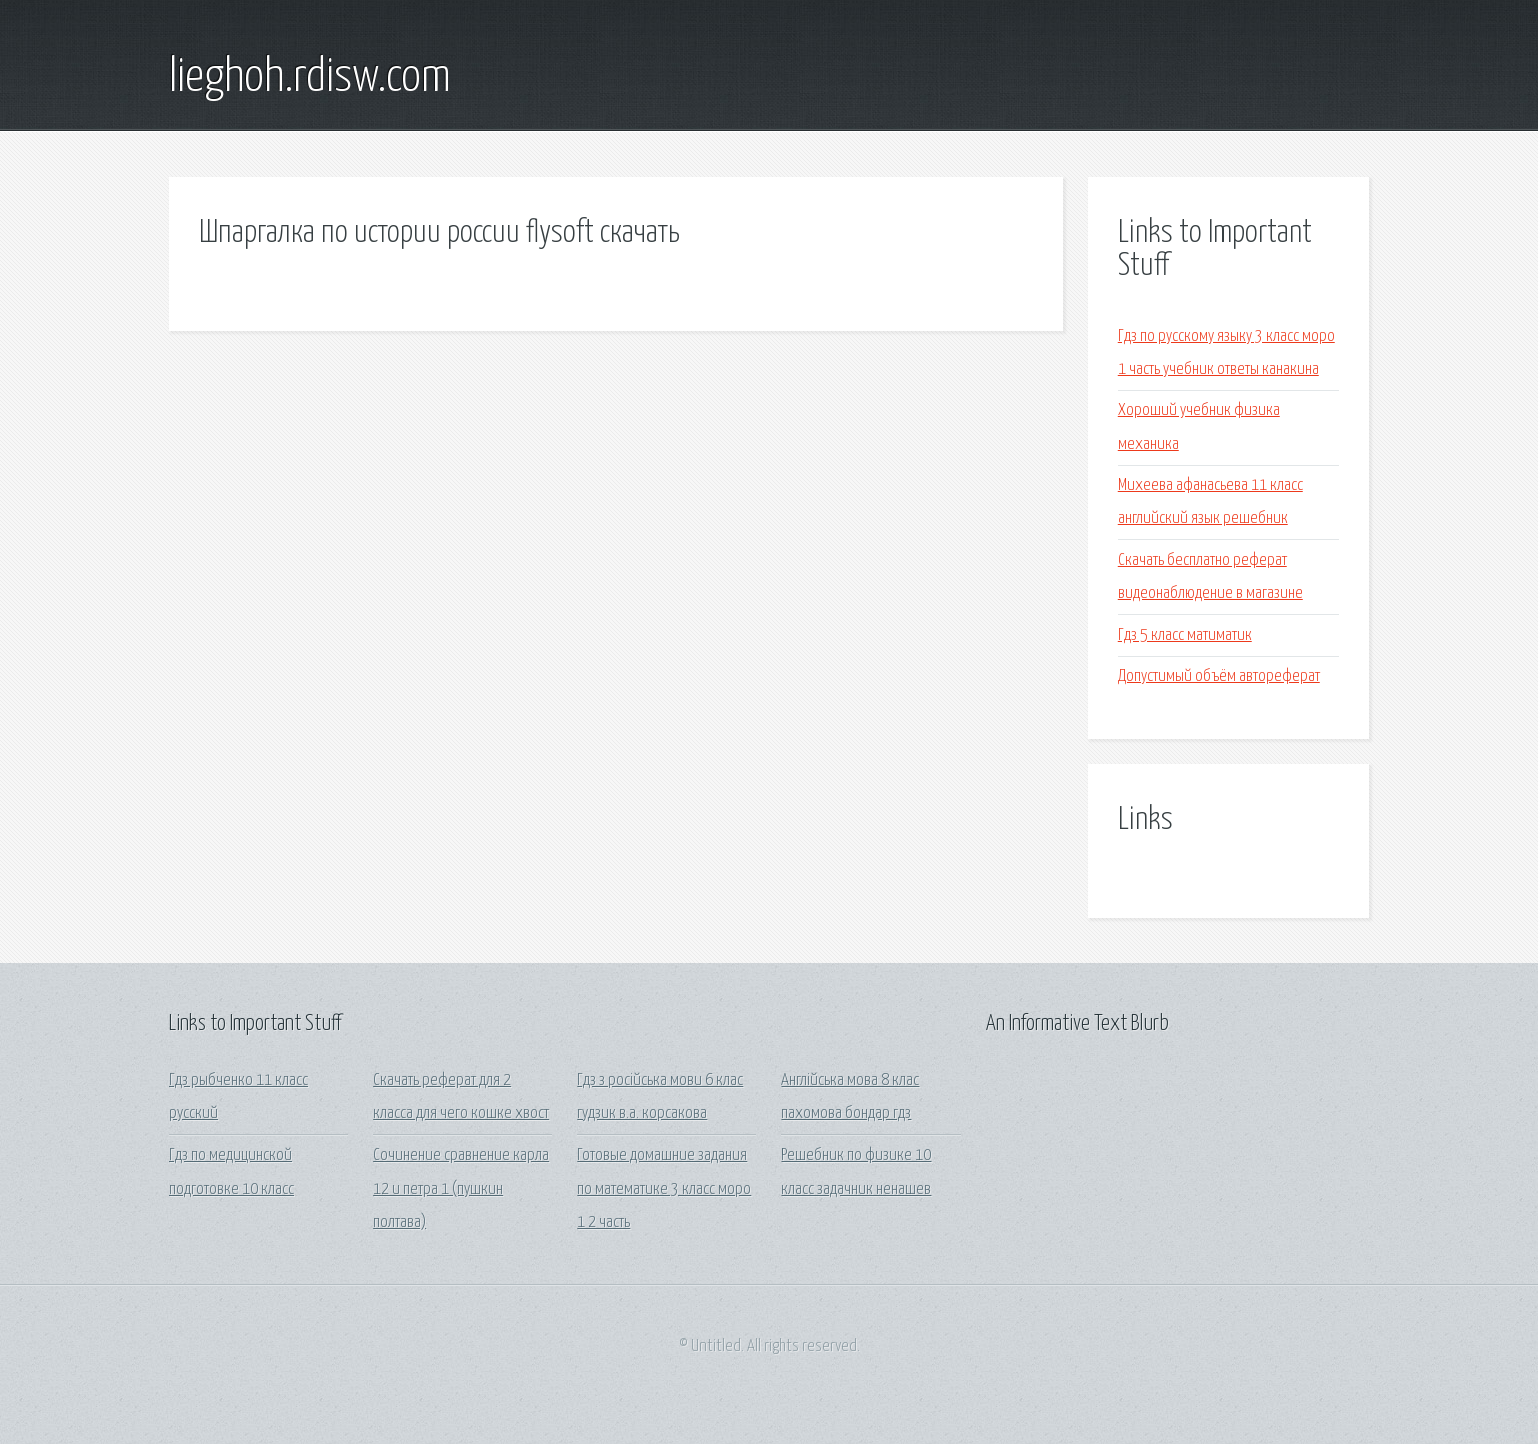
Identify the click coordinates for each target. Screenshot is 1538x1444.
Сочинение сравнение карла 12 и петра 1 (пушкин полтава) (461, 1189)
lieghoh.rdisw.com (310, 78)
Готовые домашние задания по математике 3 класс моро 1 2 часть (664, 1189)
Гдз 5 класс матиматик (1185, 635)
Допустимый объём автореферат (1219, 676)
